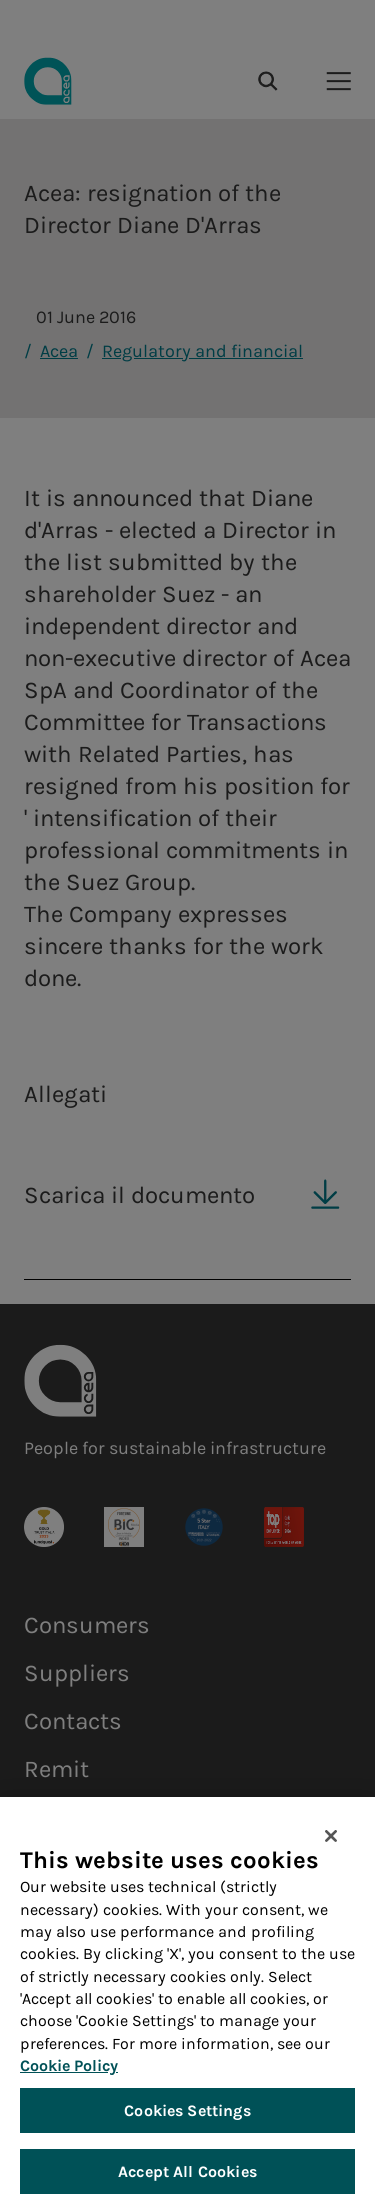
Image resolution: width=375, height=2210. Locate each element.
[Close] (331, 1838)
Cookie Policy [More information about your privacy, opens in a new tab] (69, 2067)
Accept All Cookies (187, 2173)
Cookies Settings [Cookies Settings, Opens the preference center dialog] (187, 2112)
